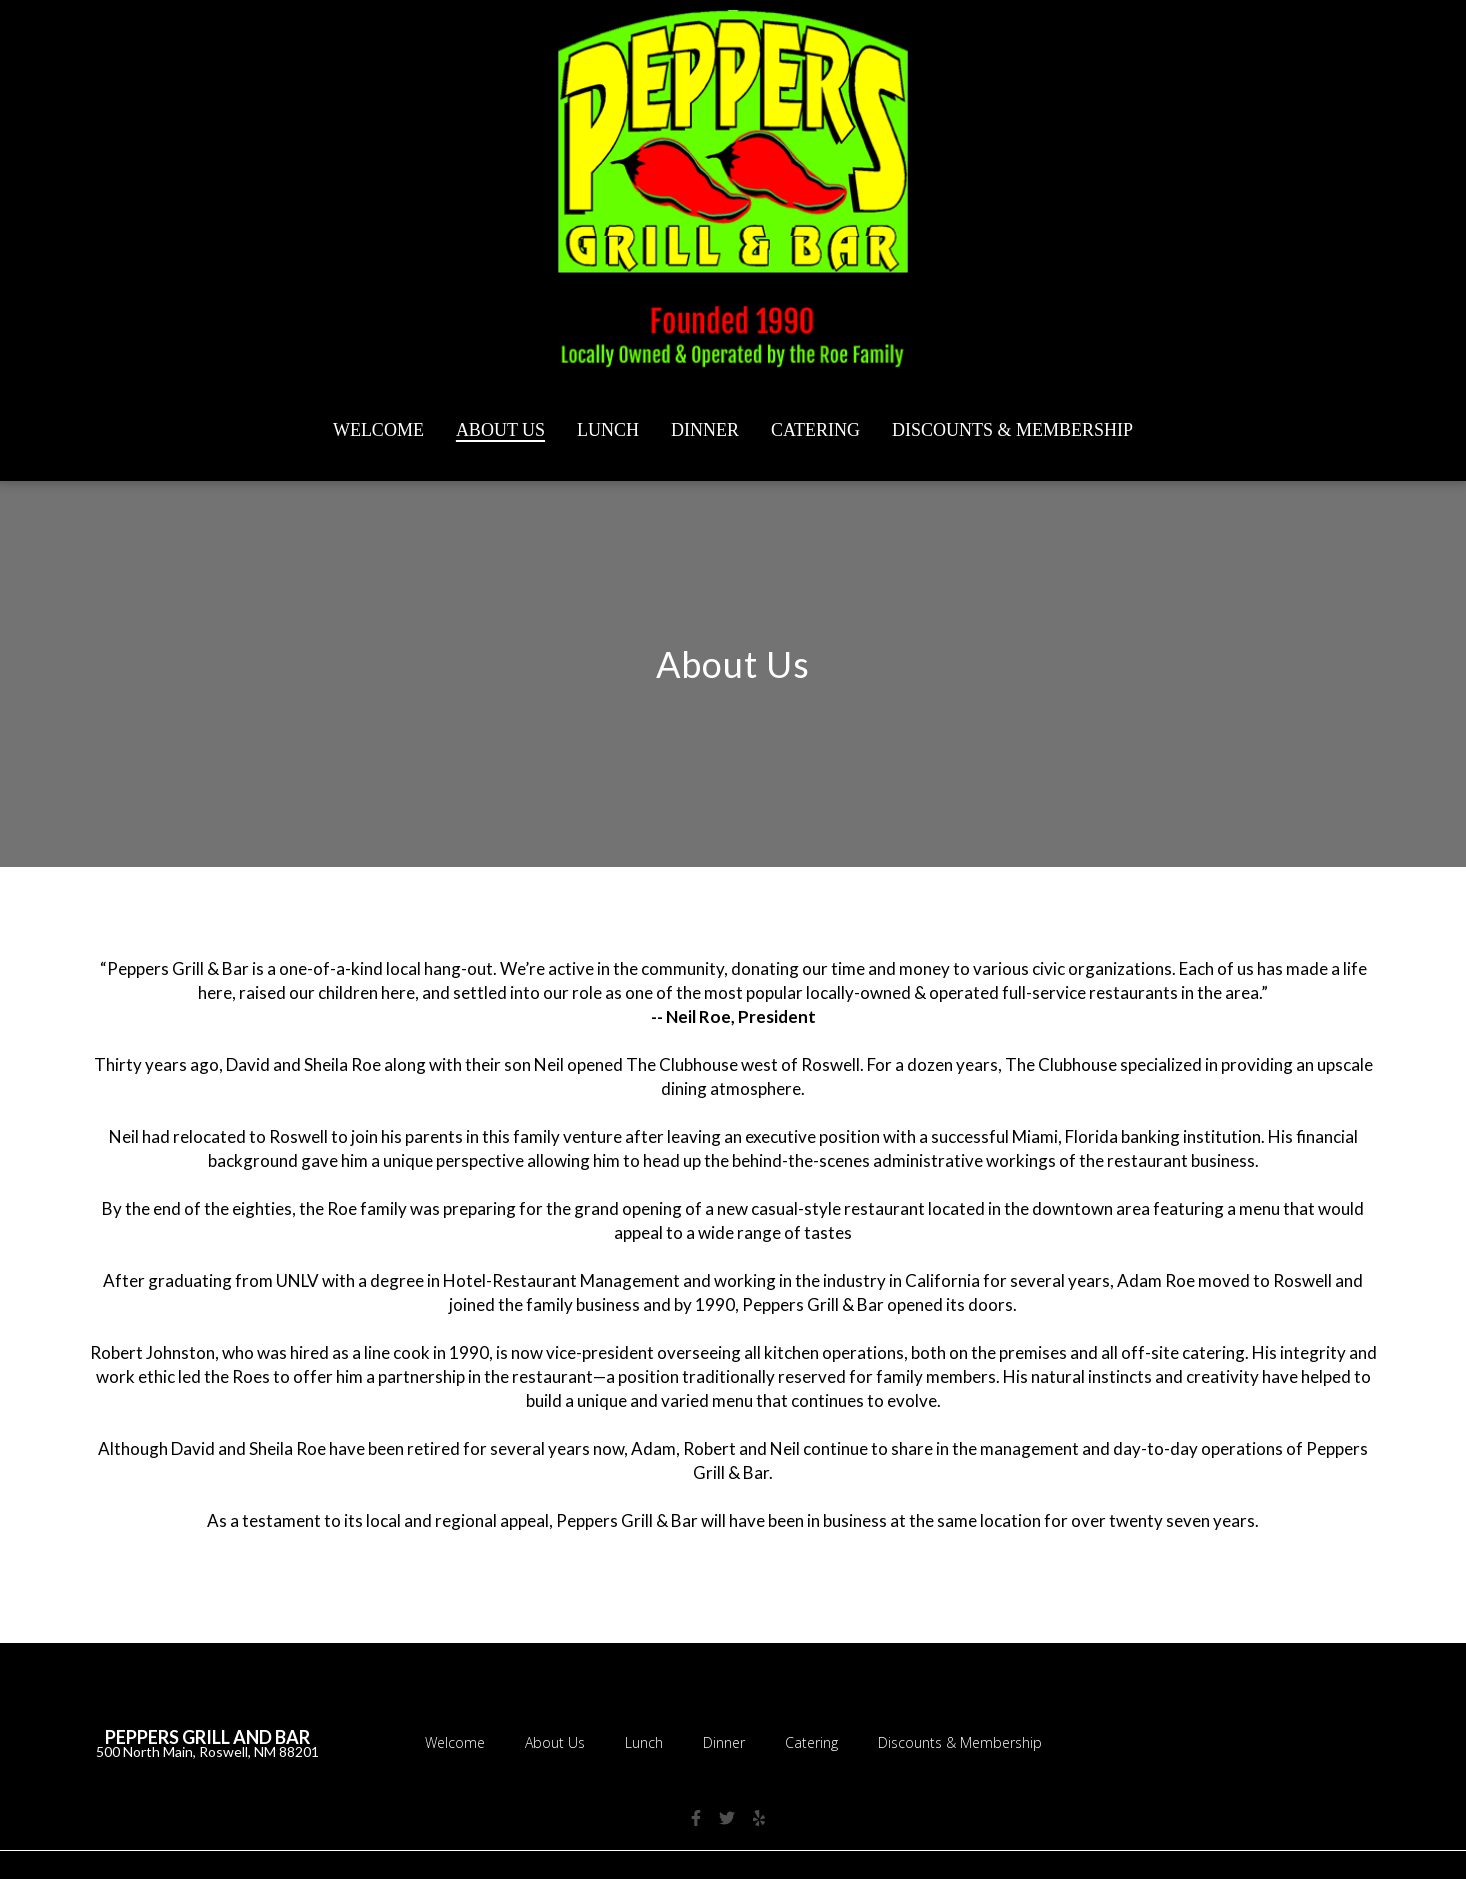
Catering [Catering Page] (815, 430)
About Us (561, 1740)
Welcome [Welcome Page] (378, 430)
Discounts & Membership (966, 1740)
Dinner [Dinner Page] (705, 430)
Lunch (650, 1740)
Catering (817, 1740)
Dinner (730, 1740)
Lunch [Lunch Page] (608, 430)
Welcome (461, 1740)
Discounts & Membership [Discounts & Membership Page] (1012, 430)
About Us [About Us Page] (500, 430)
